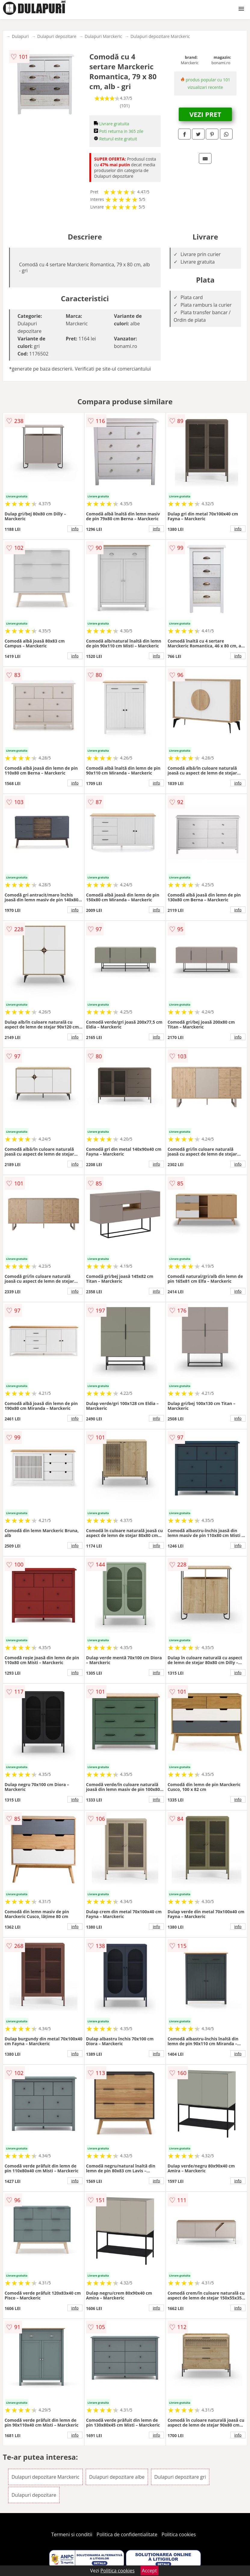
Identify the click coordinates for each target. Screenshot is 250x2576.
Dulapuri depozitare (56, 36)
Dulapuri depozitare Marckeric (160, 36)
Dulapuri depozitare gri (180, 2477)
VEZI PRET (205, 114)
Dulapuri (20, 36)
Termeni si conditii (71, 2534)
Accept (149, 2570)
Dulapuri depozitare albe (116, 2477)
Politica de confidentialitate (127, 2534)
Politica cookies (179, 2534)
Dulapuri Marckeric (103, 36)
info (75, 528)
